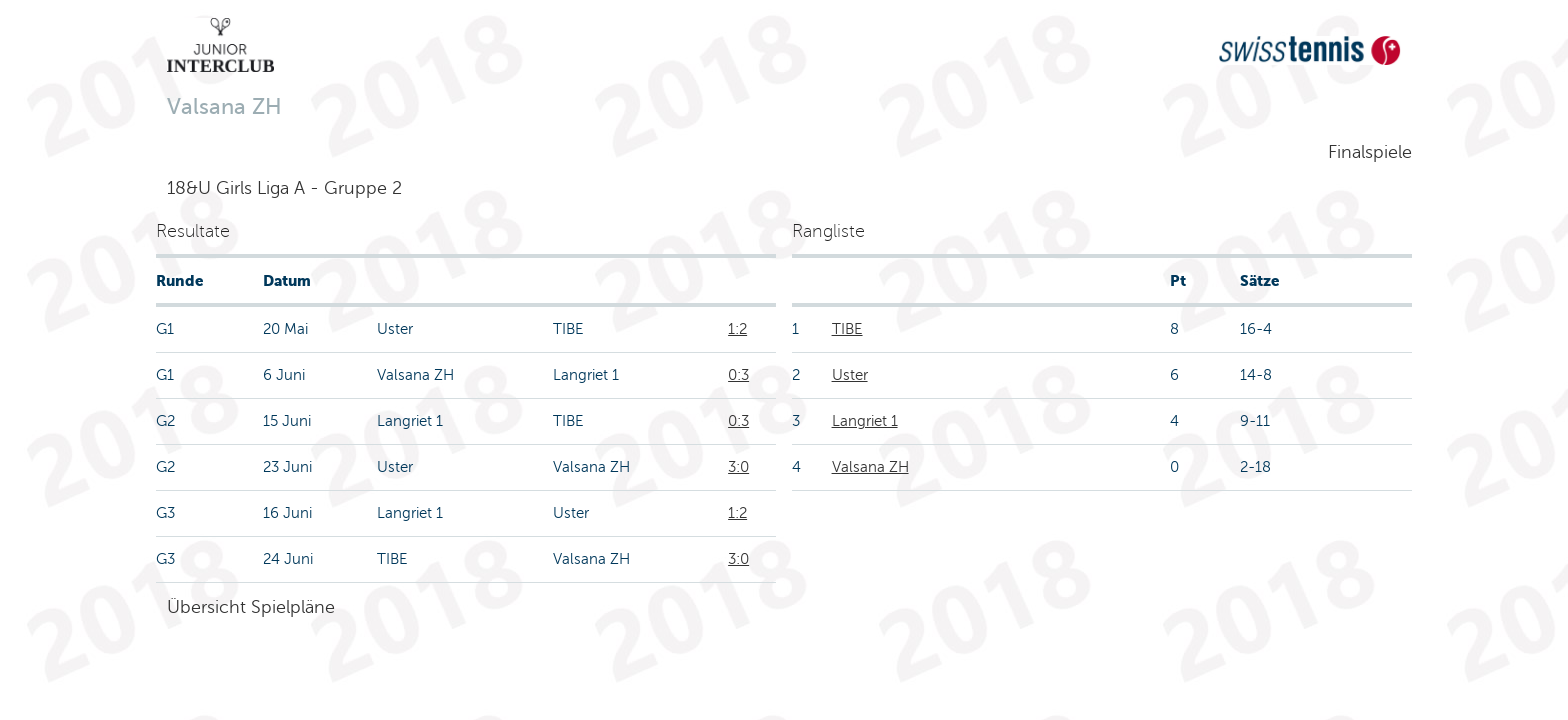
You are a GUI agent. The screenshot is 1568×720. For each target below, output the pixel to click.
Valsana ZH (870, 467)
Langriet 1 (865, 421)
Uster (850, 375)
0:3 (738, 375)
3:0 (738, 467)
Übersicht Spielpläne (251, 607)
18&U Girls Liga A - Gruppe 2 (284, 188)
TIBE (847, 329)
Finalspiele (1370, 152)
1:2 (737, 329)
